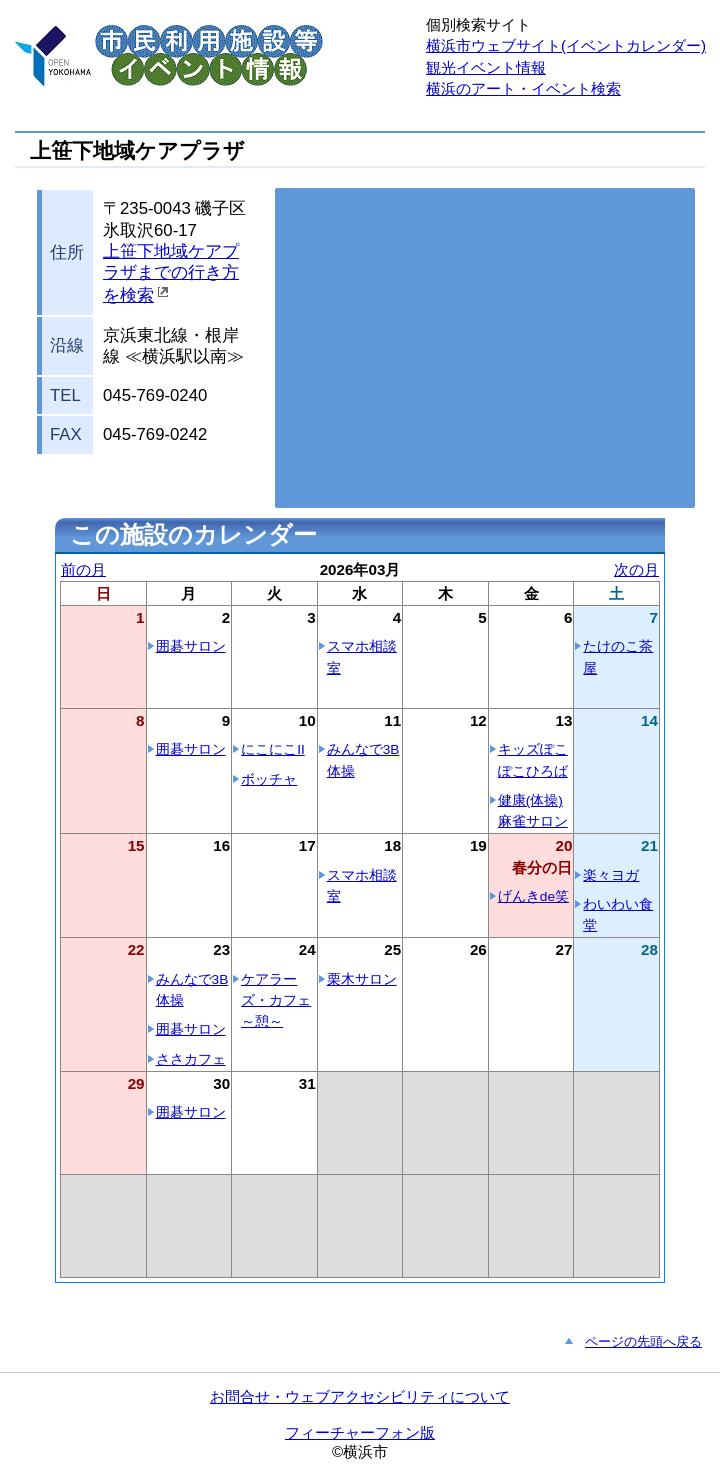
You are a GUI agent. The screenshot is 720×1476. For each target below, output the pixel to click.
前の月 (83, 569)
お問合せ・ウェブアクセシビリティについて (360, 1396)
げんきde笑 (533, 896)
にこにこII (273, 749)
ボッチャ (269, 779)
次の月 (636, 569)
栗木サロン (362, 979)
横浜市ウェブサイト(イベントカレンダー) (566, 45)
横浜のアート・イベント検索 (523, 88)
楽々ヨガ (611, 875)
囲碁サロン (191, 646)
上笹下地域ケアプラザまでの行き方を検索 (171, 274)
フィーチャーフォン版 (360, 1432)
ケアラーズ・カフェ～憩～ (276, 1001)
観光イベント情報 (486, 67)
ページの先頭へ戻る (643, 1341)
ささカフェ (191, 1059)
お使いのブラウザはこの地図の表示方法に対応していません (485, 348)
